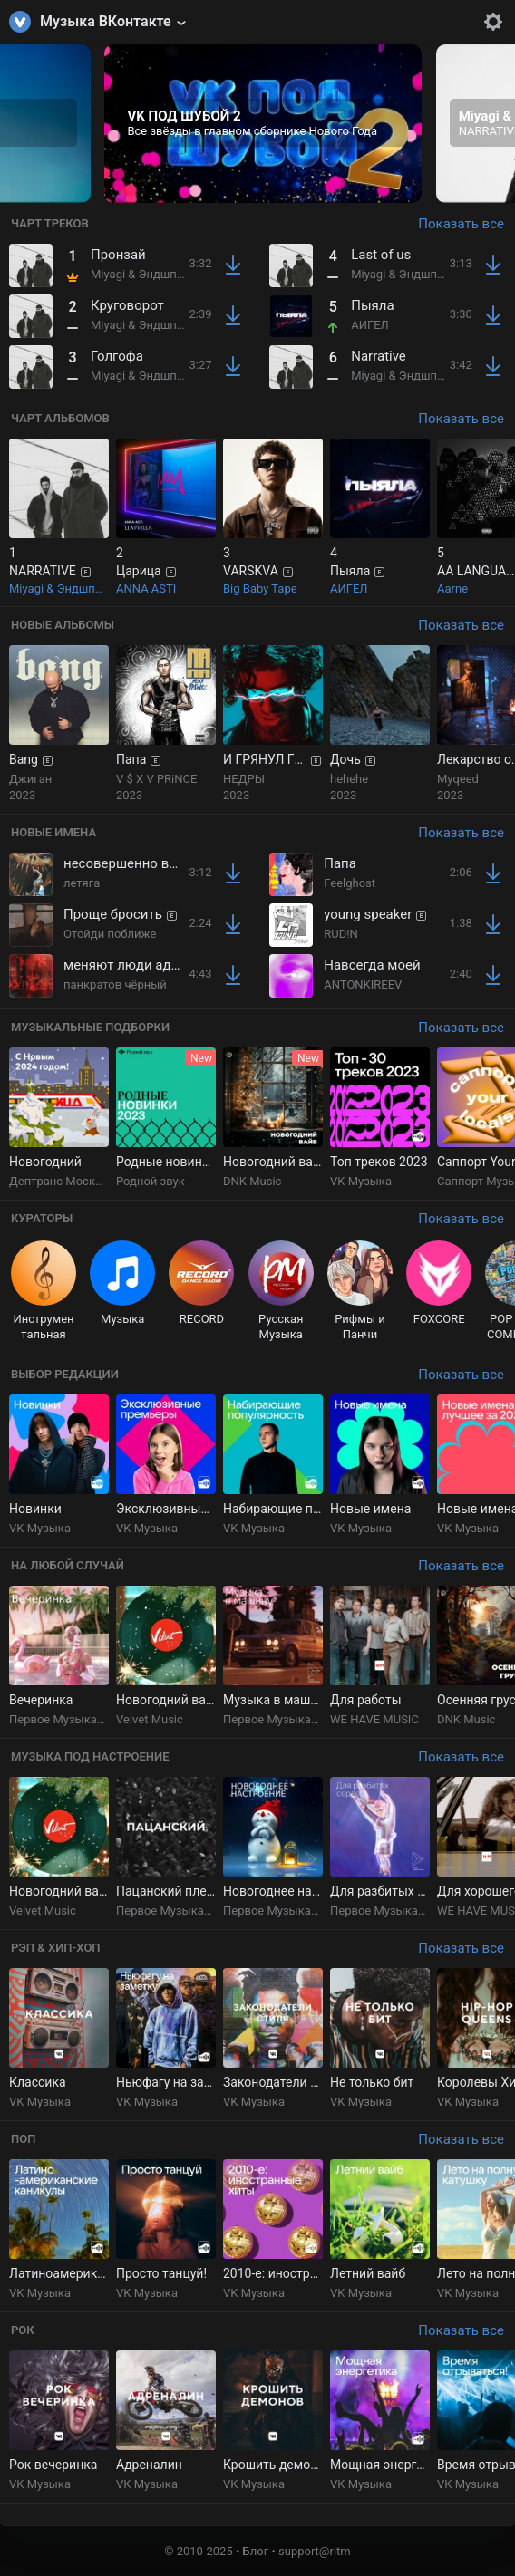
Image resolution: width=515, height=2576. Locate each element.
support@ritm (314, 2551)
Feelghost (349, 883)
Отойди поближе (109, 934)
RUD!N (341, 934)
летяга (81, 883)
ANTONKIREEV (363, 984)
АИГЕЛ (370, 325)
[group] (263, 123)
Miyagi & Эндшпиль (144, 274)
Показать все (461, 224)
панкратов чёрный (115, 984)
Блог (256, 2551)
